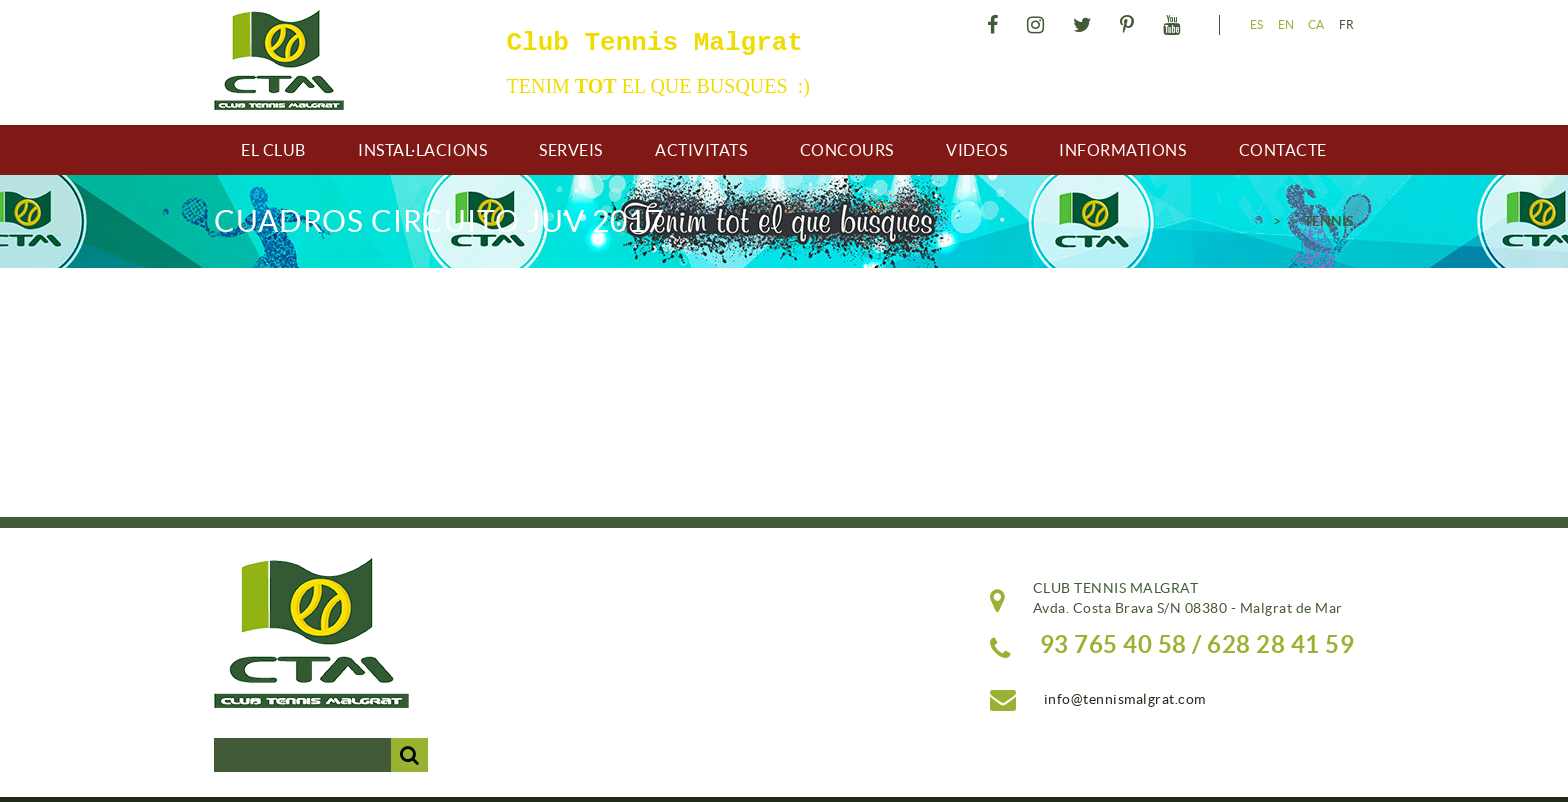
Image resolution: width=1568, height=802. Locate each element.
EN (1286, 24)
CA (1316, 24)
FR (1347, 24)
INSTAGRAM (1038, 25)
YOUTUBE (1174, 25)
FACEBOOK (995, 25)
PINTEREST (1130, 25)
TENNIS (1329, 221)
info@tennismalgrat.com (1125, 699)
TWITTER (1085, 25)
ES (1257, 24)
